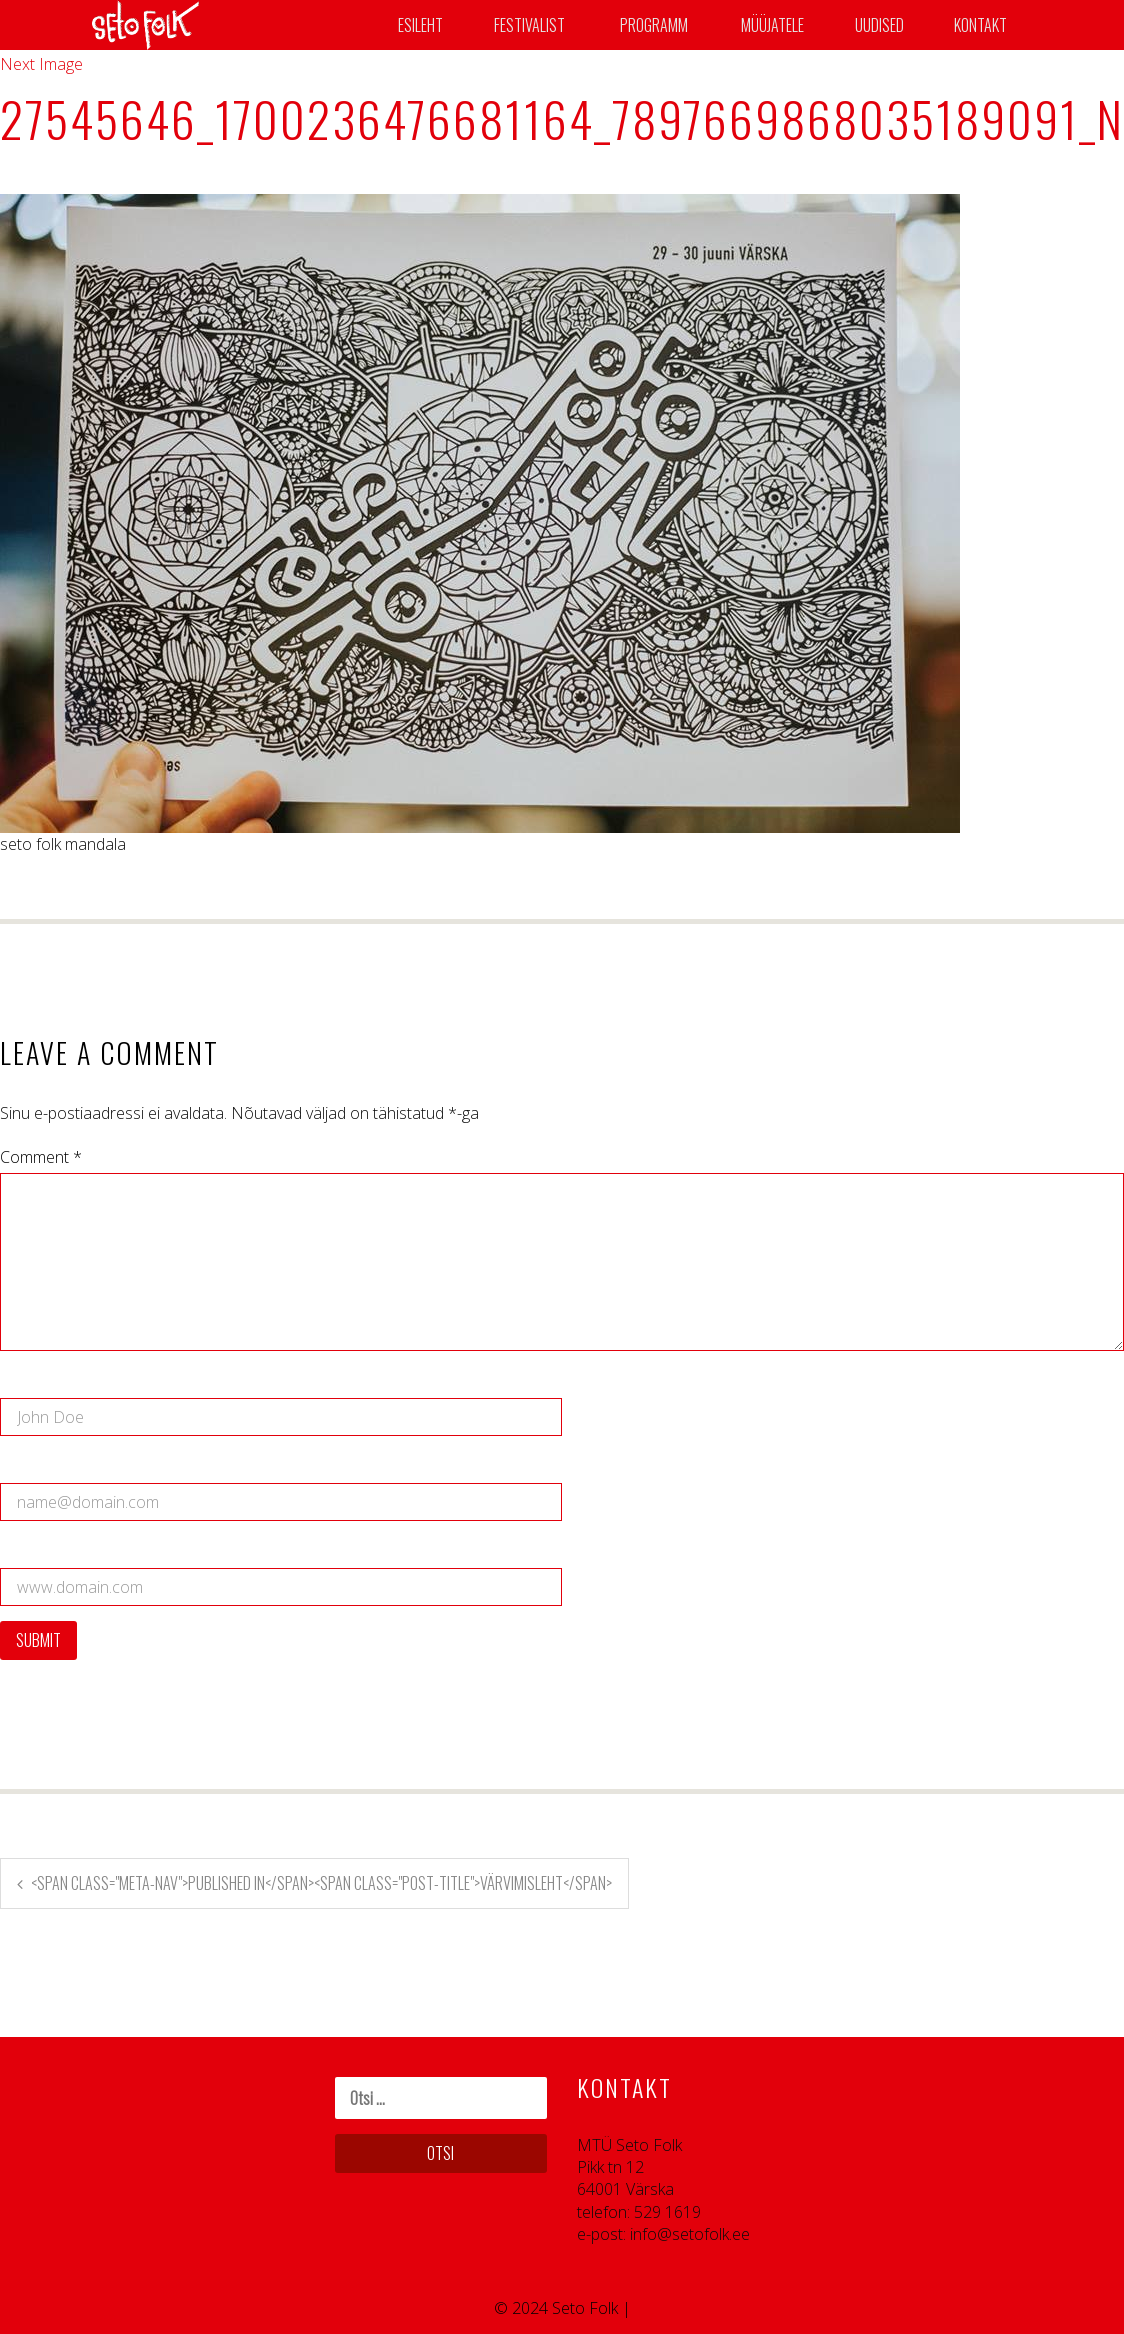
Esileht (420, 25)
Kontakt (980, 25)
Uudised (879, 25)
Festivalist (529, 25)
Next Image (41, 64)
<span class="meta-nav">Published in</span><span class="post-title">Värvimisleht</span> (321, 1883)
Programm (654, 25)
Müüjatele (772, 25)
